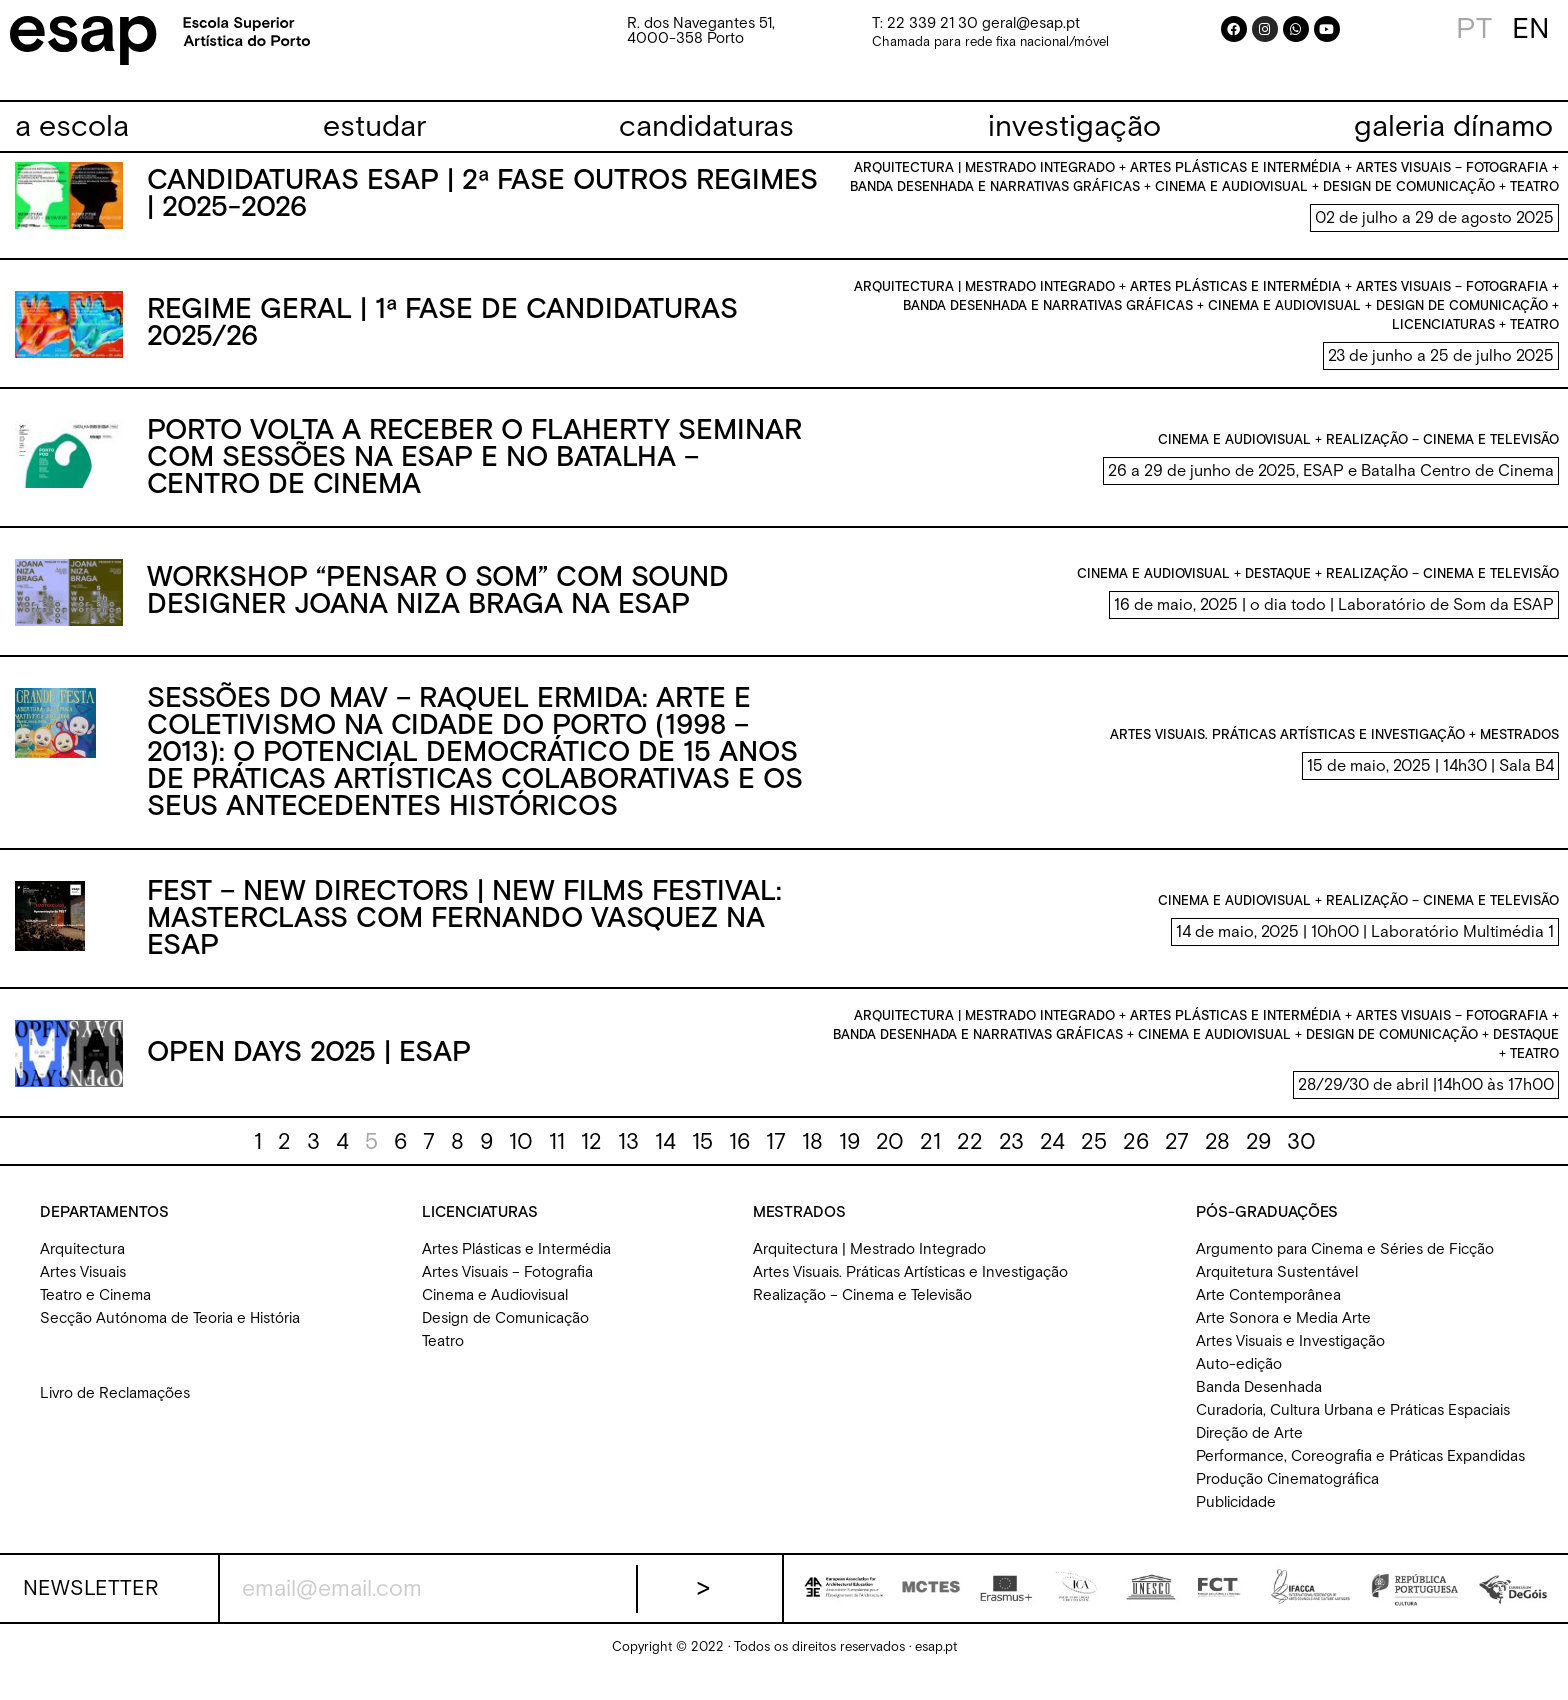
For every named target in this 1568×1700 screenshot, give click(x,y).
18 (812, 1156)
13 (628, 1156)
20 (890, 1156)
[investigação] (1074, 127)
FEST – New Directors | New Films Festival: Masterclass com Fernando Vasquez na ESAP (464, 933)
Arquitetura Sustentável (1277, 1286)
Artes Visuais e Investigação (1290, 1355)
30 (1301, 1156)
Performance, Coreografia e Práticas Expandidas (1360, 1470)
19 (849, 1156)
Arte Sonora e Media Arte (1283, 1332)
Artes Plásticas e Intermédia (516, 1263)
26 (1136, 1156)
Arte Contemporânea (1268, 1309)
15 (702, 1156)
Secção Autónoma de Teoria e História (170, 1332)
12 (591, 1156)
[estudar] (374, 127)
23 (1011, 1156)
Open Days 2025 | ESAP (309, 1067)
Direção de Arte (1249, 1447)
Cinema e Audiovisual (495, 1309)
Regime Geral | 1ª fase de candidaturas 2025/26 (442, 338)
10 (521, 1156)
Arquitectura (82, 1263)
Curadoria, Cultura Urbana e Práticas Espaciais (1353, 1424)
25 (1094, 1156)
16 (739, 1156)
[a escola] (72, 127)
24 (1052, 1156)
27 (1177, 1156)
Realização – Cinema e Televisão (862, 1309)
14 (665, 1156)
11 (557, 1156)
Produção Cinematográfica (1287, 1493)
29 (1258, 1156)
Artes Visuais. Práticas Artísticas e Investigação (910, 1286)
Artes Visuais (83, 1286)
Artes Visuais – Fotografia (507, 1286)
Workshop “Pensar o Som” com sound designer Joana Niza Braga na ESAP (438, 605)
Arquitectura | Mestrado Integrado (869, 1263)
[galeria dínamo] (1453, 127)
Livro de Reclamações (115, 1407)
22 (970, 1156)
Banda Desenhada (1259, 1401)
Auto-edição (1239, 1378)
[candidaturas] (706, 127)
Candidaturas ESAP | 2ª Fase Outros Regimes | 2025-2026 (482, 209)
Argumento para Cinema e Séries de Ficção (1345, 1263)
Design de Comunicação (505, 1332)
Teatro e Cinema (95, 1309)
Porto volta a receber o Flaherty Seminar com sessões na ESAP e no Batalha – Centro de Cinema (474, 472)
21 (930, 1156)
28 (1217, 1156)
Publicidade (1236, 1516)
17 (776, 1156)
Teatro (443, 1355)
